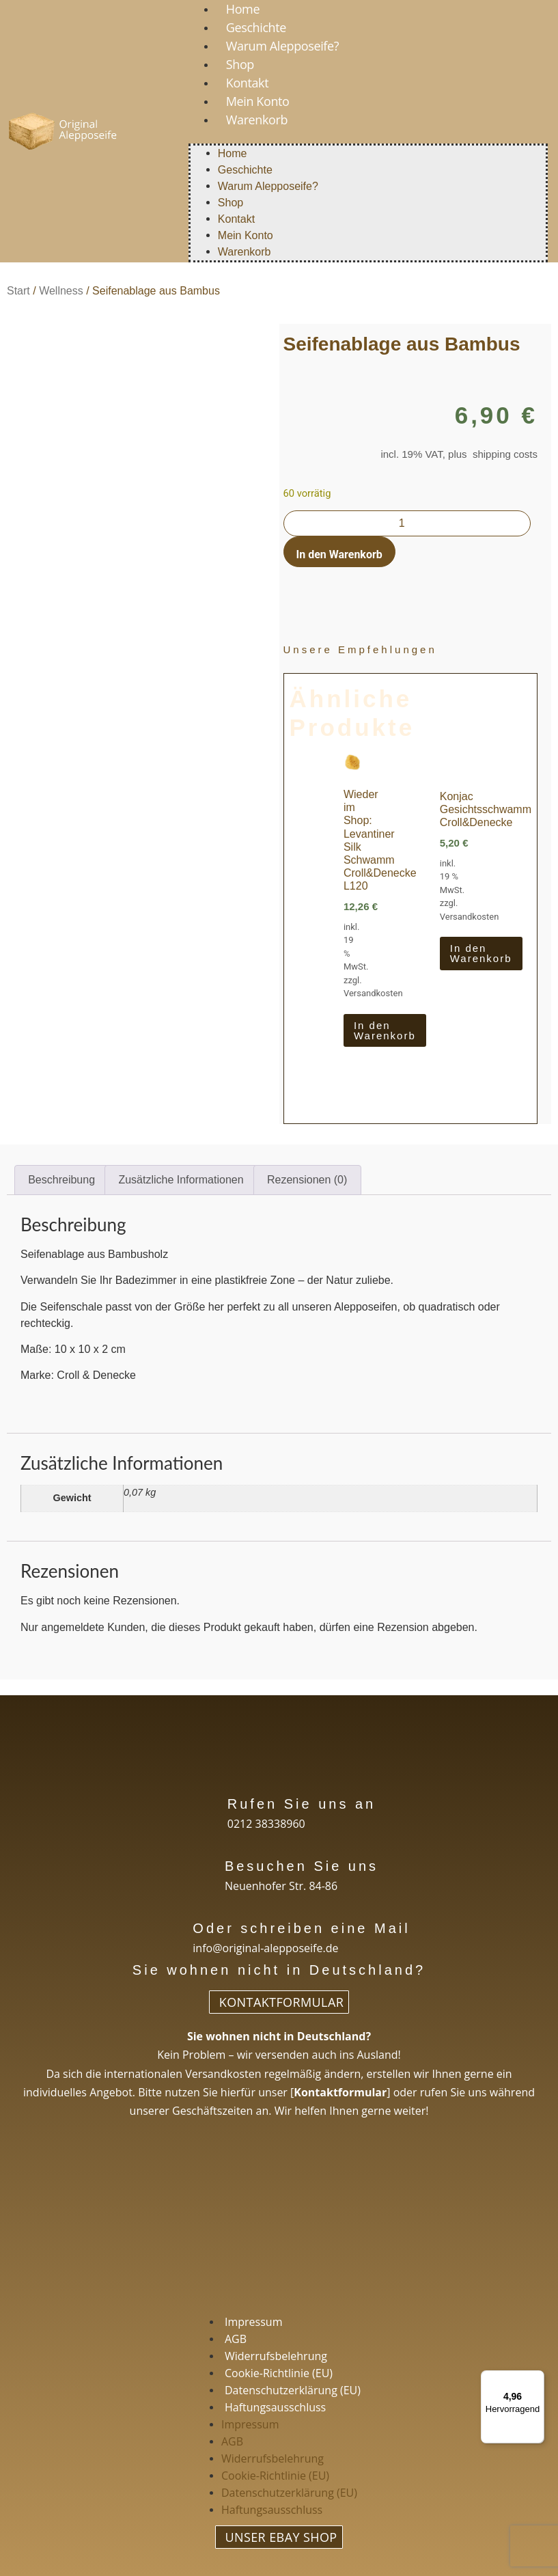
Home (232, 153)
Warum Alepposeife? (282, 46)
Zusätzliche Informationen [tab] (180, 1180)
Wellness (61, 291)
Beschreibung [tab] (61, 1180)
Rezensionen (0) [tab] (307, 1180)
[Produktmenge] (407, 523)
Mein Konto (258, 101)
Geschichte (256, 27)
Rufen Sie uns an (301, 1803)
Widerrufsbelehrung (276, 2355)
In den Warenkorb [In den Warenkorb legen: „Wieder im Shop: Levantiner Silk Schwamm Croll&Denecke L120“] (385, 1030)
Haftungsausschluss (275, 2407)
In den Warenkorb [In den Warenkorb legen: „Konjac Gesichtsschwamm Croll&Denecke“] (481, 953)
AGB (236, 2338)
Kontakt (247, 82)
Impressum (253, 2321)
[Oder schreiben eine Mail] (170, 1926)
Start (18, 291)
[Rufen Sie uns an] (205, 1802)
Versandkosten (373, 993)
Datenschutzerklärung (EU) (293, 2390)
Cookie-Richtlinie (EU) (279, 2373)
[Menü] (536, 2378)
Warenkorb (257, 119)
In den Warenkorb (339, 554)
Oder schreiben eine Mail (301, 1928)
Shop (240, 64)
